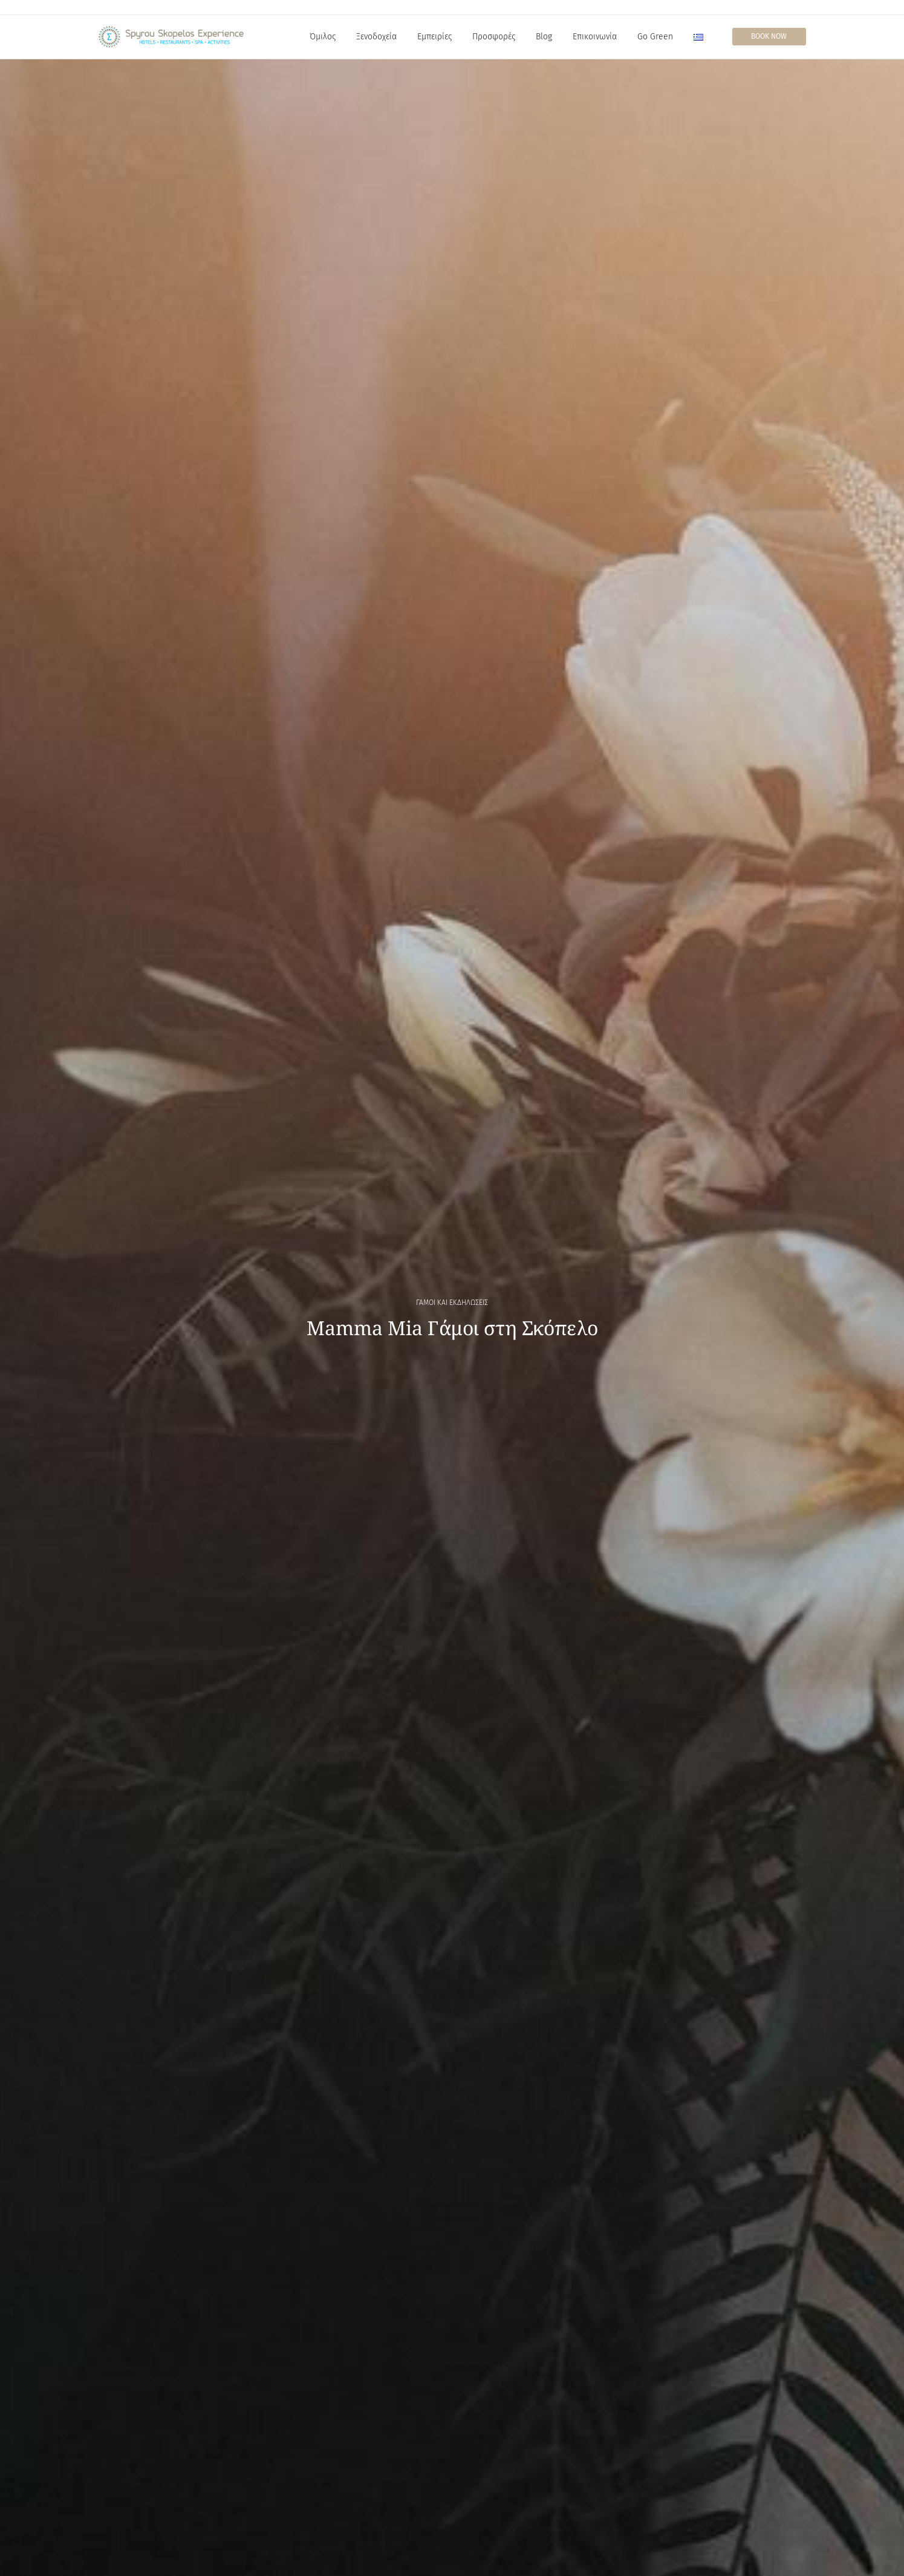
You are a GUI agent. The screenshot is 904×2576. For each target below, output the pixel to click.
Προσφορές (493, 36)
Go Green (655, 36)
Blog (544, 36)
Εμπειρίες (434, 36)
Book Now (769, 36)
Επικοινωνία (595, 36)
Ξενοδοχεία (376, 36)
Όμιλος (323, 36)
